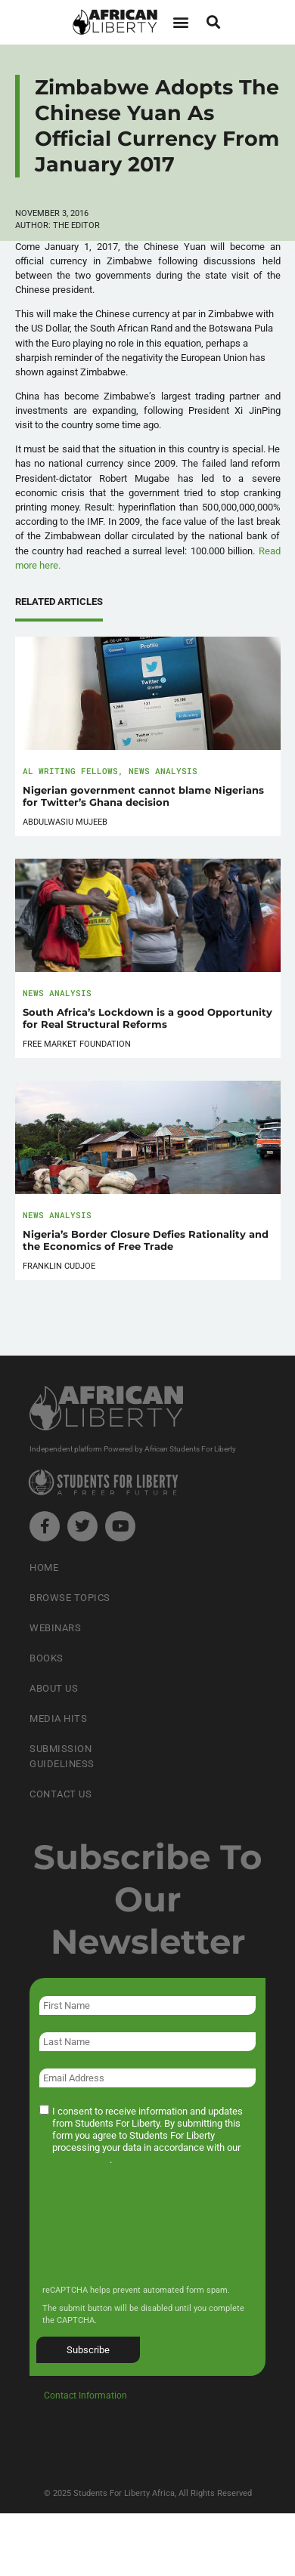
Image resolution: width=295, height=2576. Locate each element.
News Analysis (163, 770)
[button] (180, 22)
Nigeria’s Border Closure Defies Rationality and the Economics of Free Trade (146, 1240)
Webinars (55, 1628)
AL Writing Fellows (70, 770)
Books (47, 1658)
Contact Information (85, 2395)
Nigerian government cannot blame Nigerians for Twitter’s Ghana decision (143, 796)
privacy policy (81, 2159)
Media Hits (58, 1718)
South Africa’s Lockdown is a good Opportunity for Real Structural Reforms (147, 1018)
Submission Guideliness (62, 1756)
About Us (54, 1688)
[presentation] (153, 2235)
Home (44, 1567)
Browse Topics (70, 1597)
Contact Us (61, 1794)
